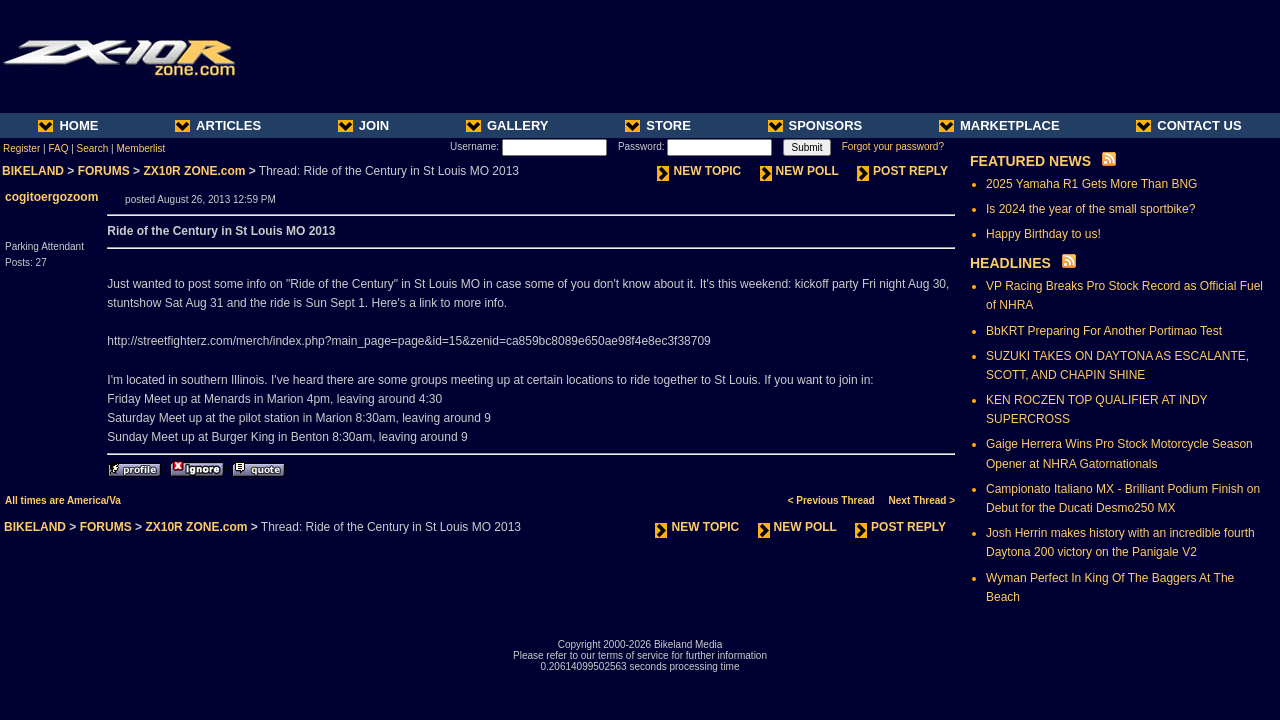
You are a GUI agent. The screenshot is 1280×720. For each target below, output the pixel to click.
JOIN (363, 125)
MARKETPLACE (999, 125)
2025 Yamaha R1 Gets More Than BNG (1091, 184)
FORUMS (104, 171)
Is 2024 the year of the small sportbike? (1090, 209)
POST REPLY (902, 171)
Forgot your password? (893, 146)
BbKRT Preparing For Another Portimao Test (1104, 331)
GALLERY (507, 125)
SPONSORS (815, 125)
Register (21, 148)
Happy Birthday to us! (1043, 234)
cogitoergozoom (51, 197)
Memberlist (140, 148)
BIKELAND (33, 171)
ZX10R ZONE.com (194, 171)
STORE (658, 125)
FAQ (58, 148)
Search (93, 148)
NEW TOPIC (699, 171)
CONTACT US (1188, 125)
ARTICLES (218, 125)
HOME (68, 125)
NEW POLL (799, 171)
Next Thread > (922, 500)
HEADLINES (1010, 263)
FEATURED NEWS (1030, 161)
